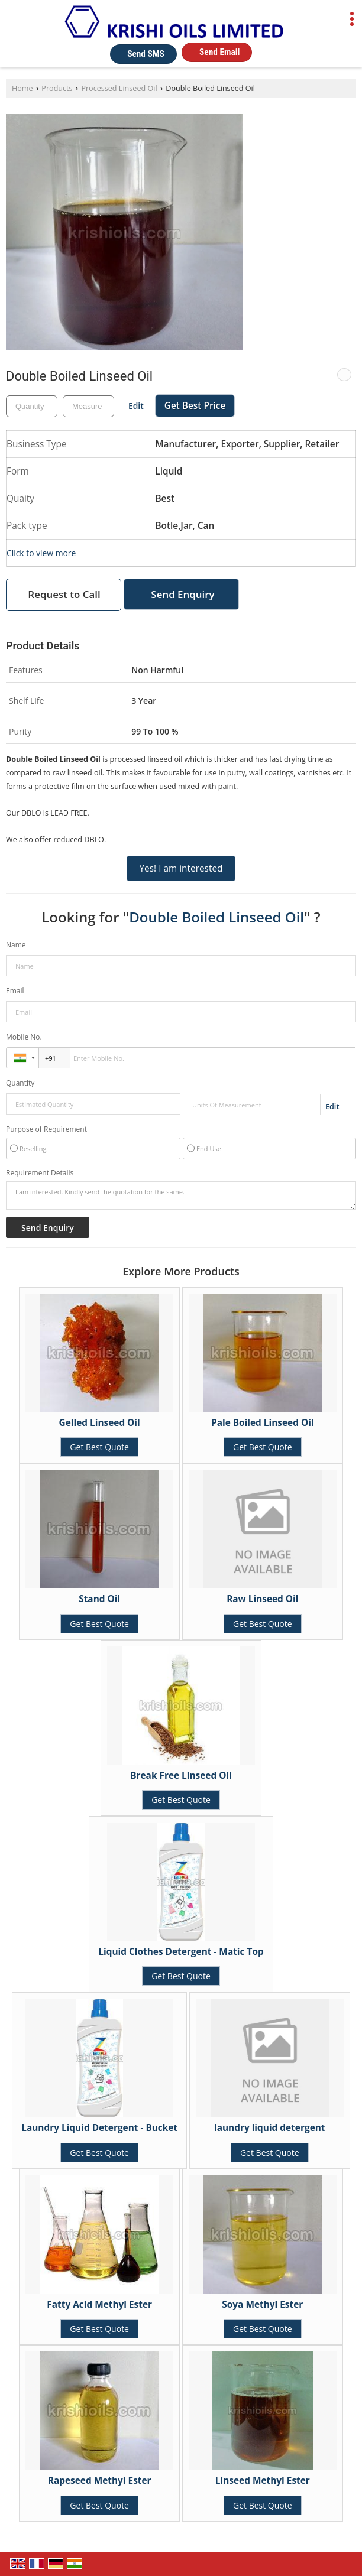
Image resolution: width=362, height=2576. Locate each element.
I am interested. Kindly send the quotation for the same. (181, 1195)
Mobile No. (24, 1037)
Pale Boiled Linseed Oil (262, 1423)
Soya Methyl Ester (262, 2304)
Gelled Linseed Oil (99, 1423)
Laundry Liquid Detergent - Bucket (99, 2128)
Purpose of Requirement (46, 1129)
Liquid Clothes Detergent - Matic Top (180, 1951)
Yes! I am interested (180, 868)
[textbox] (88, 406)
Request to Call (64, 594)
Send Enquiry (182, 594)
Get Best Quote (99, 1447)
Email (15, 991)
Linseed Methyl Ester (262, 2480)
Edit (136, 405)
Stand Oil (99, 1599)
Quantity (20, 1083)
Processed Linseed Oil (119, 88)
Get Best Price (195, 405)
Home (22, 88)
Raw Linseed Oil (262, 1599)
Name (16, 945)
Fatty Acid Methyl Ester (99, 2304)
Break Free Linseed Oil (181, 1775)
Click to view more (41, 552)
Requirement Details (39, 1173)
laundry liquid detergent (269, 2128)
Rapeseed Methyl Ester (99, 2480)
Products (56, 88)
